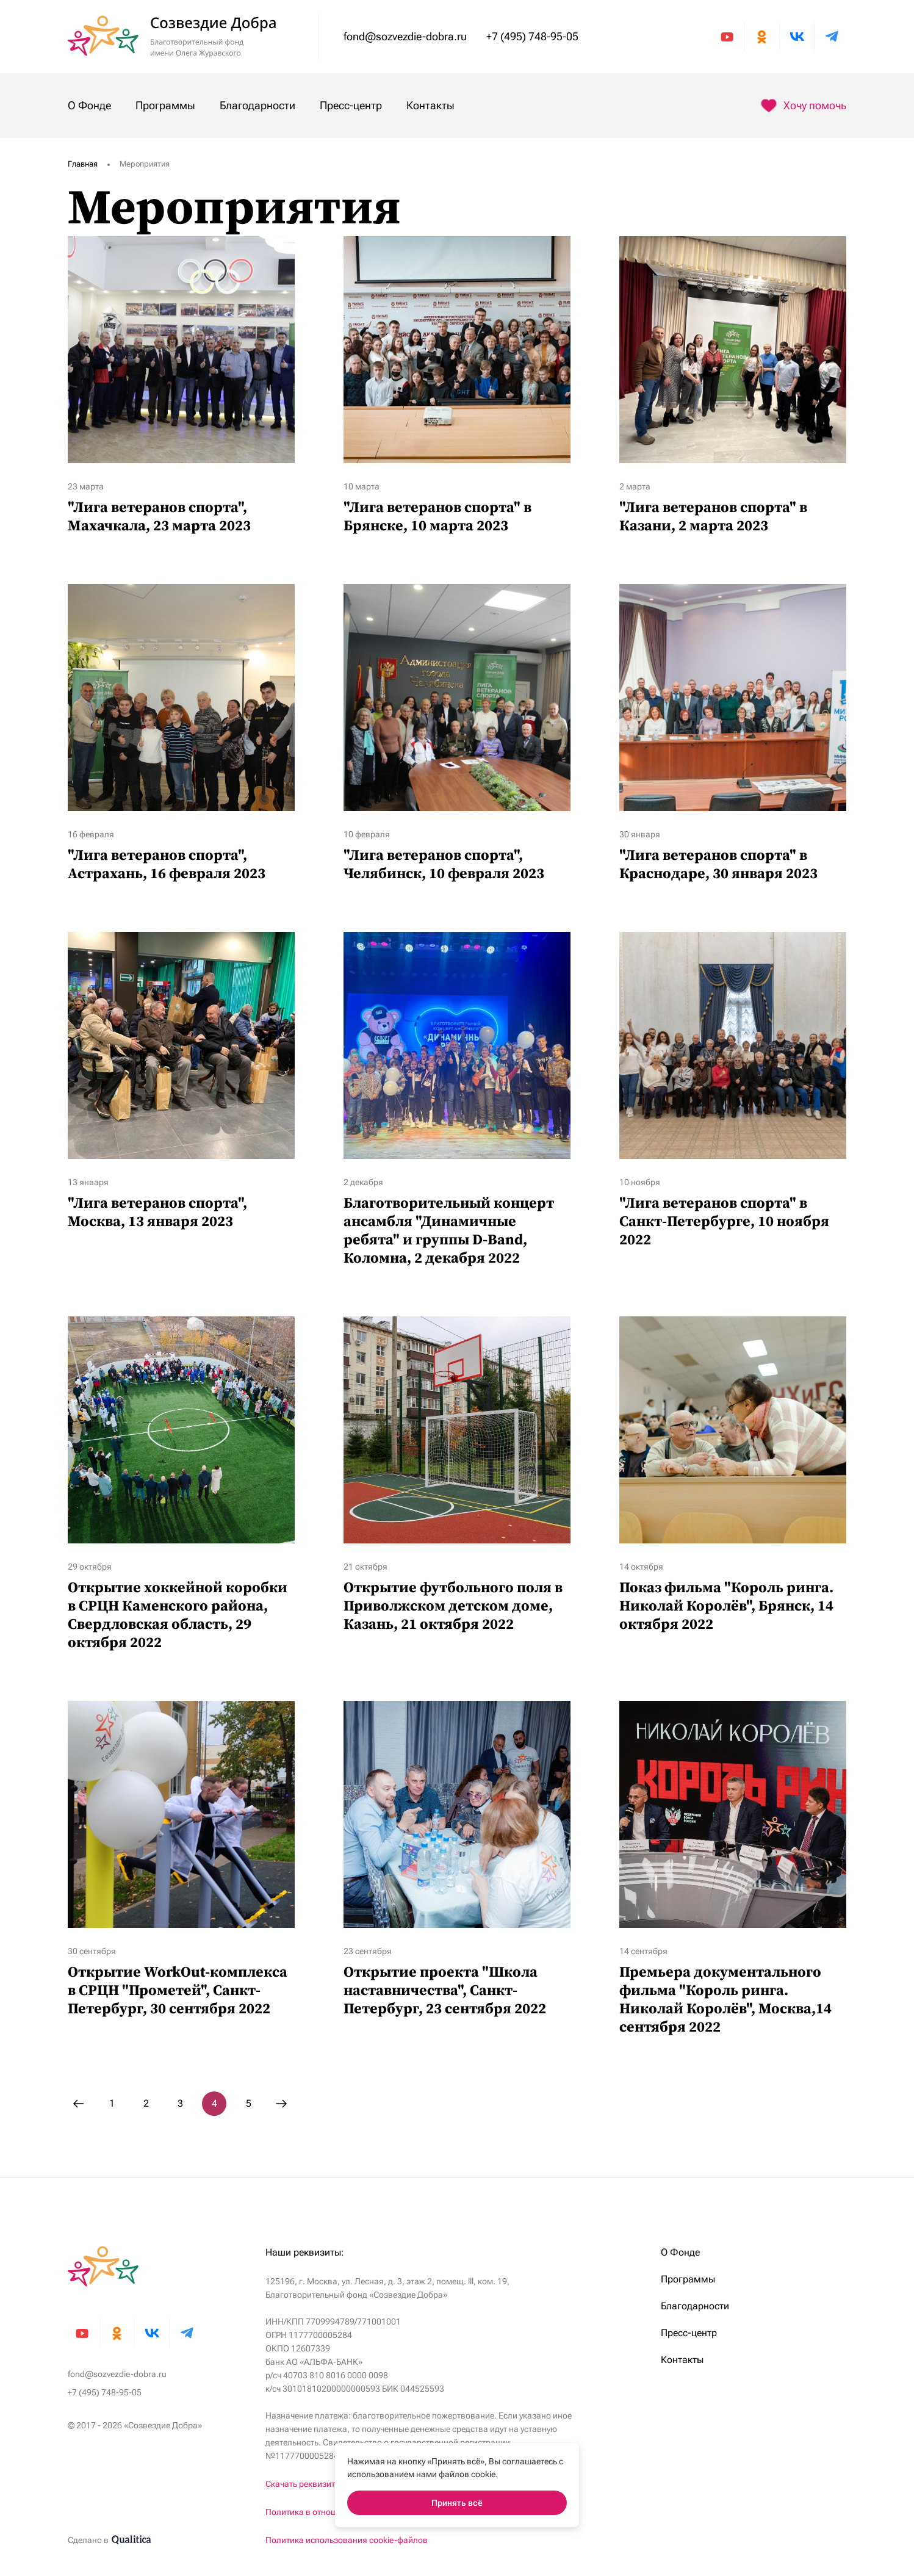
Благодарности (257, 105)
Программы (165, 105)
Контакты (430, 105)
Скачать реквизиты (303, 2484)
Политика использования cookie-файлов (346, 2540)
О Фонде (89, 105)
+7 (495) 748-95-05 (532, 36)
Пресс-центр (351, 105)
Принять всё (457, 2503)
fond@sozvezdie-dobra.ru (405, 36)
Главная (83, 163)
